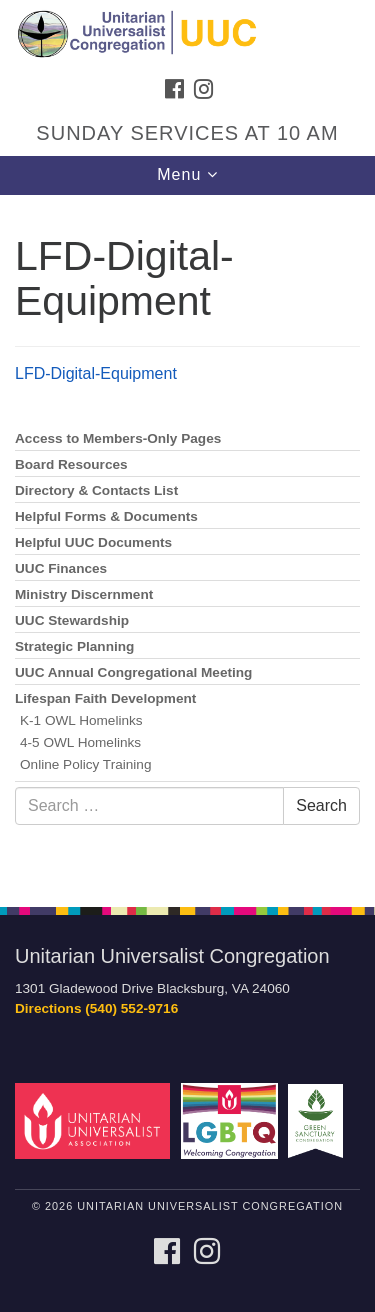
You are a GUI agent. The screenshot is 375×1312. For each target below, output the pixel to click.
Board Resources (71, 464)
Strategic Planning (74, 646)
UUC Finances (61, 568)
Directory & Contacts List (96, 490)
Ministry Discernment (84, 594)
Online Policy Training (85, 764)
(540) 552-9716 (131, 1008)
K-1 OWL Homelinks (81, 720)
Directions (48, 1008)
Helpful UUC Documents (93, 542)
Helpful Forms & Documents (106, 516)
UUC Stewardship (72, 620)
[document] (187, 540)
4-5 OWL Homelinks (80, 742)
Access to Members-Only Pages (118, 438)
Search (321, 805)
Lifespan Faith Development (105, 698)
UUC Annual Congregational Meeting (133, 672)
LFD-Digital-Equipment (96, 373)
